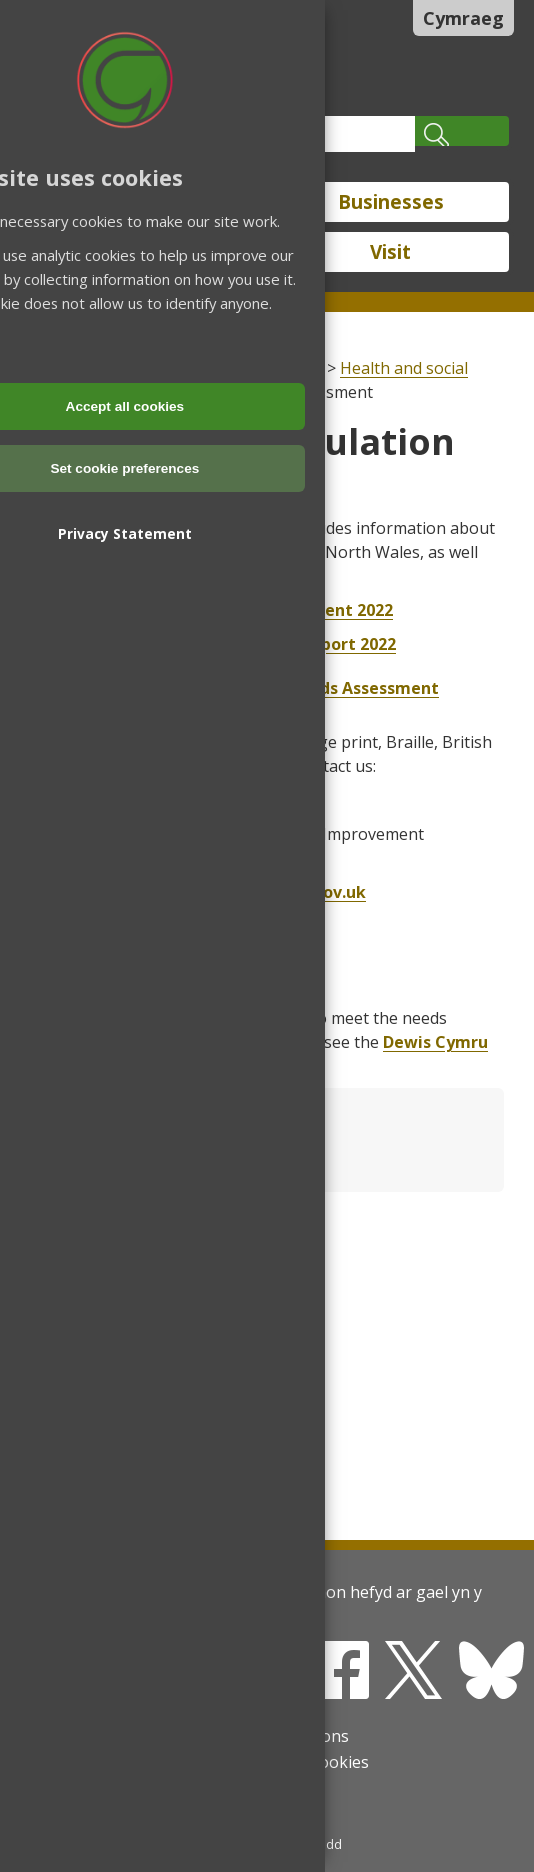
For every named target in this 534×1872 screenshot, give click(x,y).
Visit (390, 252)
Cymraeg (463, 18)
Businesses (391, 202)
